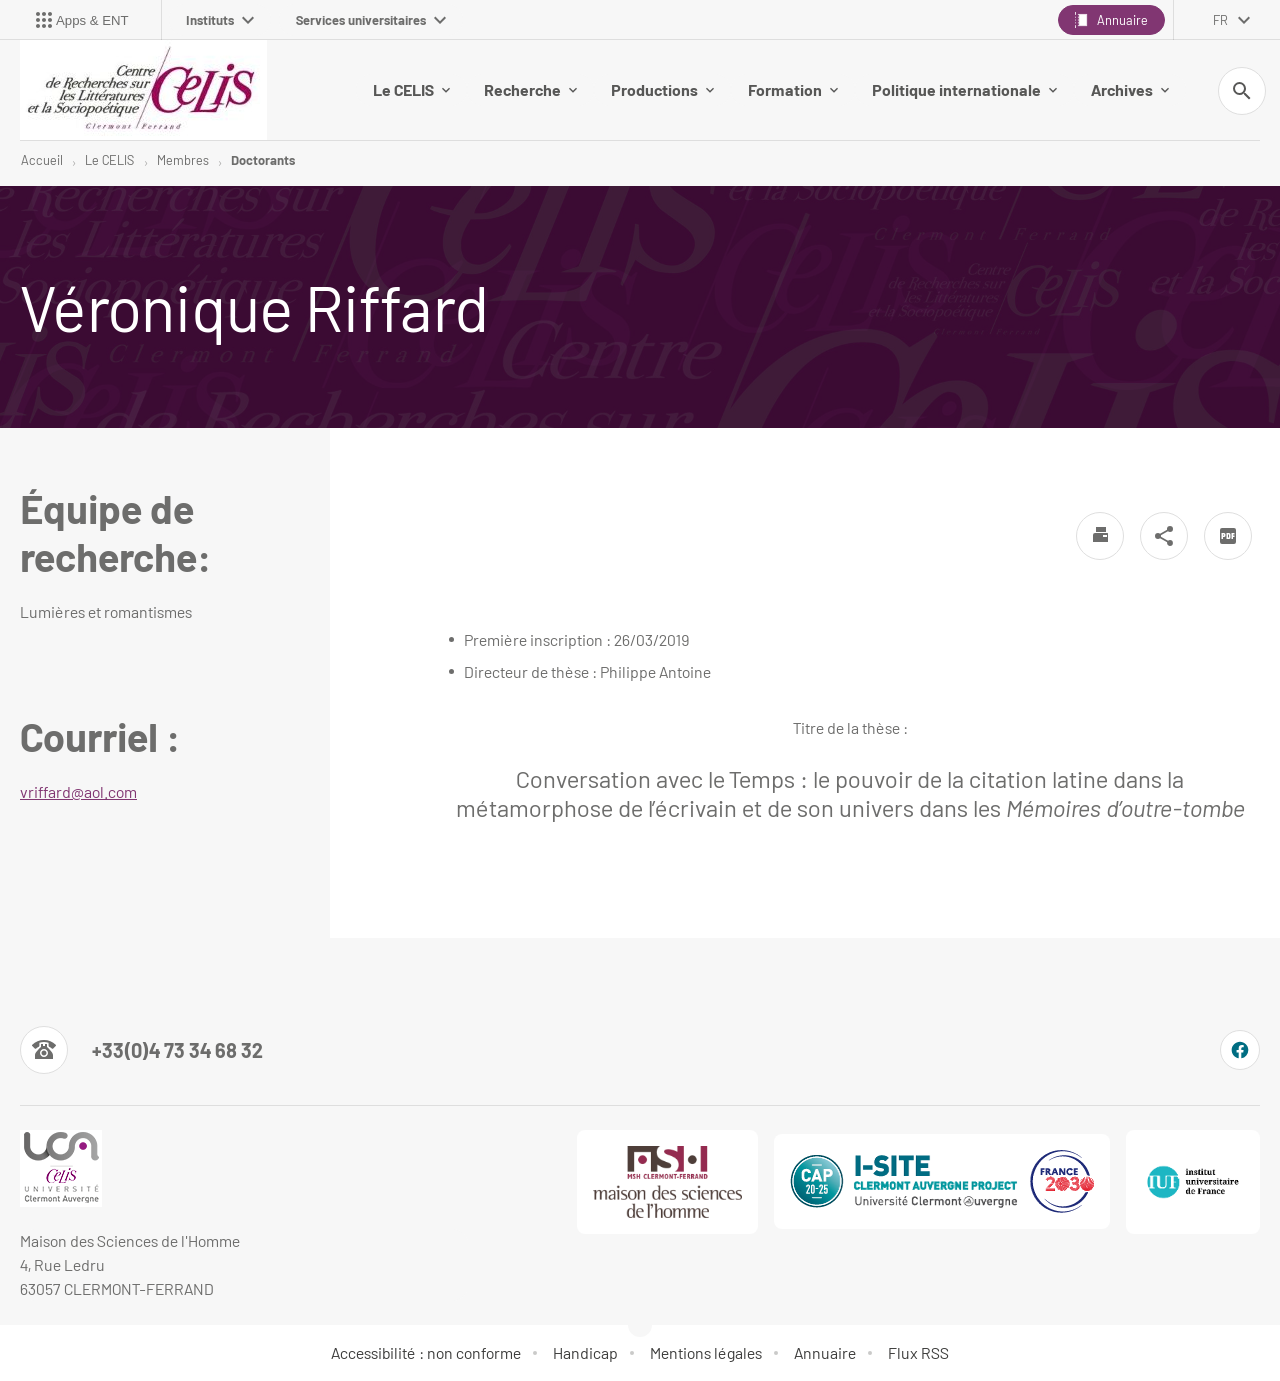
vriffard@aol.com (78, 791)
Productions (662, 89)
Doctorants (263, 160)
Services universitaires (371, 20)
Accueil (42, 160)
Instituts (220, 20)
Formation (793, 89)
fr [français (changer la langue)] (1220, 20)
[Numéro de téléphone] (141, 1050)
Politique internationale (964, 89)
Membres (183, 160)
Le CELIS (411, 89)
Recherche (530, 89)
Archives (1130, 89)
